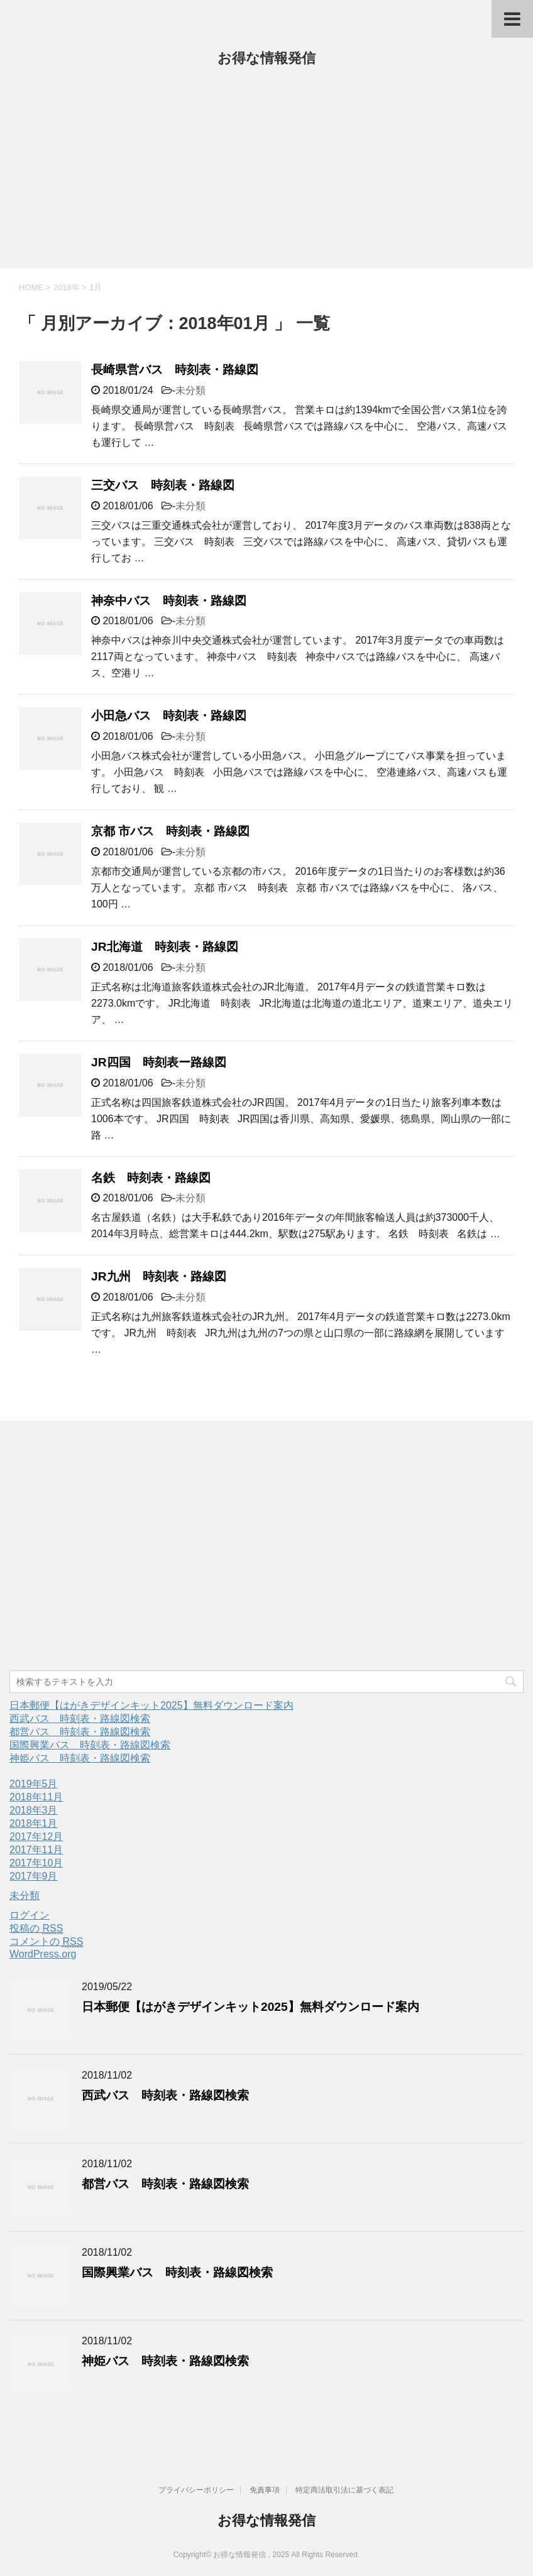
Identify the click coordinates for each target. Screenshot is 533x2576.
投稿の (36, 1928)
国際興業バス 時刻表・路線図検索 (89, 1745)
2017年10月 (36, 1863)
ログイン (29, 1915)
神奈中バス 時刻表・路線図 (168, 600)
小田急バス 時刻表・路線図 (168, 715)
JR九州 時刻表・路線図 (158, 1276)
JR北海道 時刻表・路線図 (164, 946)
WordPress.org (42, 1954)
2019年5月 (33, 1783)
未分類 (190, 390)
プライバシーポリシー (196, 2490)
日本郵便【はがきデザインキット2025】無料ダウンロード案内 (151, 1705)
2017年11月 (36, 1849)
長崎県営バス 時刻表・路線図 (174, 369)
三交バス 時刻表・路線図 (162, 485)
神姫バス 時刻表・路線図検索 (79, 1758)
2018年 (66, 287)
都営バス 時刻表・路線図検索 (79, 1731)
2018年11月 (36, 1797)
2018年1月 (33, 1823)
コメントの (46, 1941)
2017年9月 (33, 1876)
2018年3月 (33, 1810)
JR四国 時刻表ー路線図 (158, 1062)
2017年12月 (36, 1836)
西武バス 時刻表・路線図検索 (79, 1718)
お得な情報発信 (266, 58)
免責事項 (265, 2490)
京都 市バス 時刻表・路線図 (170, 831)
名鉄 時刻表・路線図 (151, 1177)
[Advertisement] (266, 174)
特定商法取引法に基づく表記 (344, 2490)
